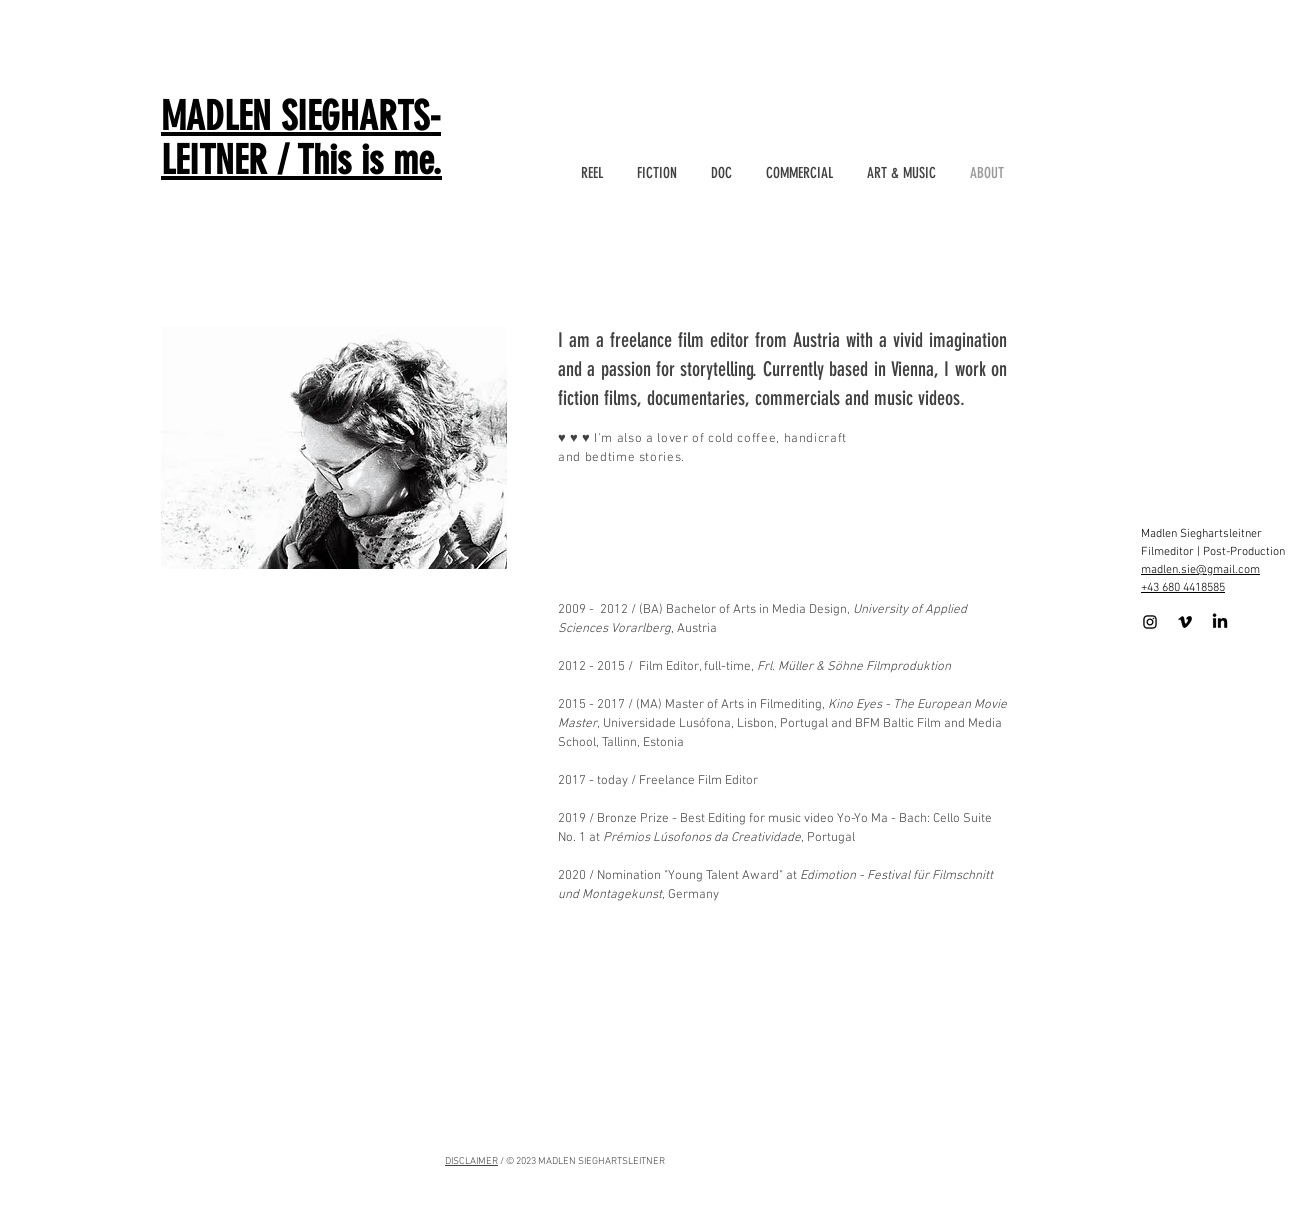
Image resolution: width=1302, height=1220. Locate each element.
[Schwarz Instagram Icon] (1150, 622)
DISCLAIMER (471, 1161)
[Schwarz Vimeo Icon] (1185, 622)
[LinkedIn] (1220, 622)
